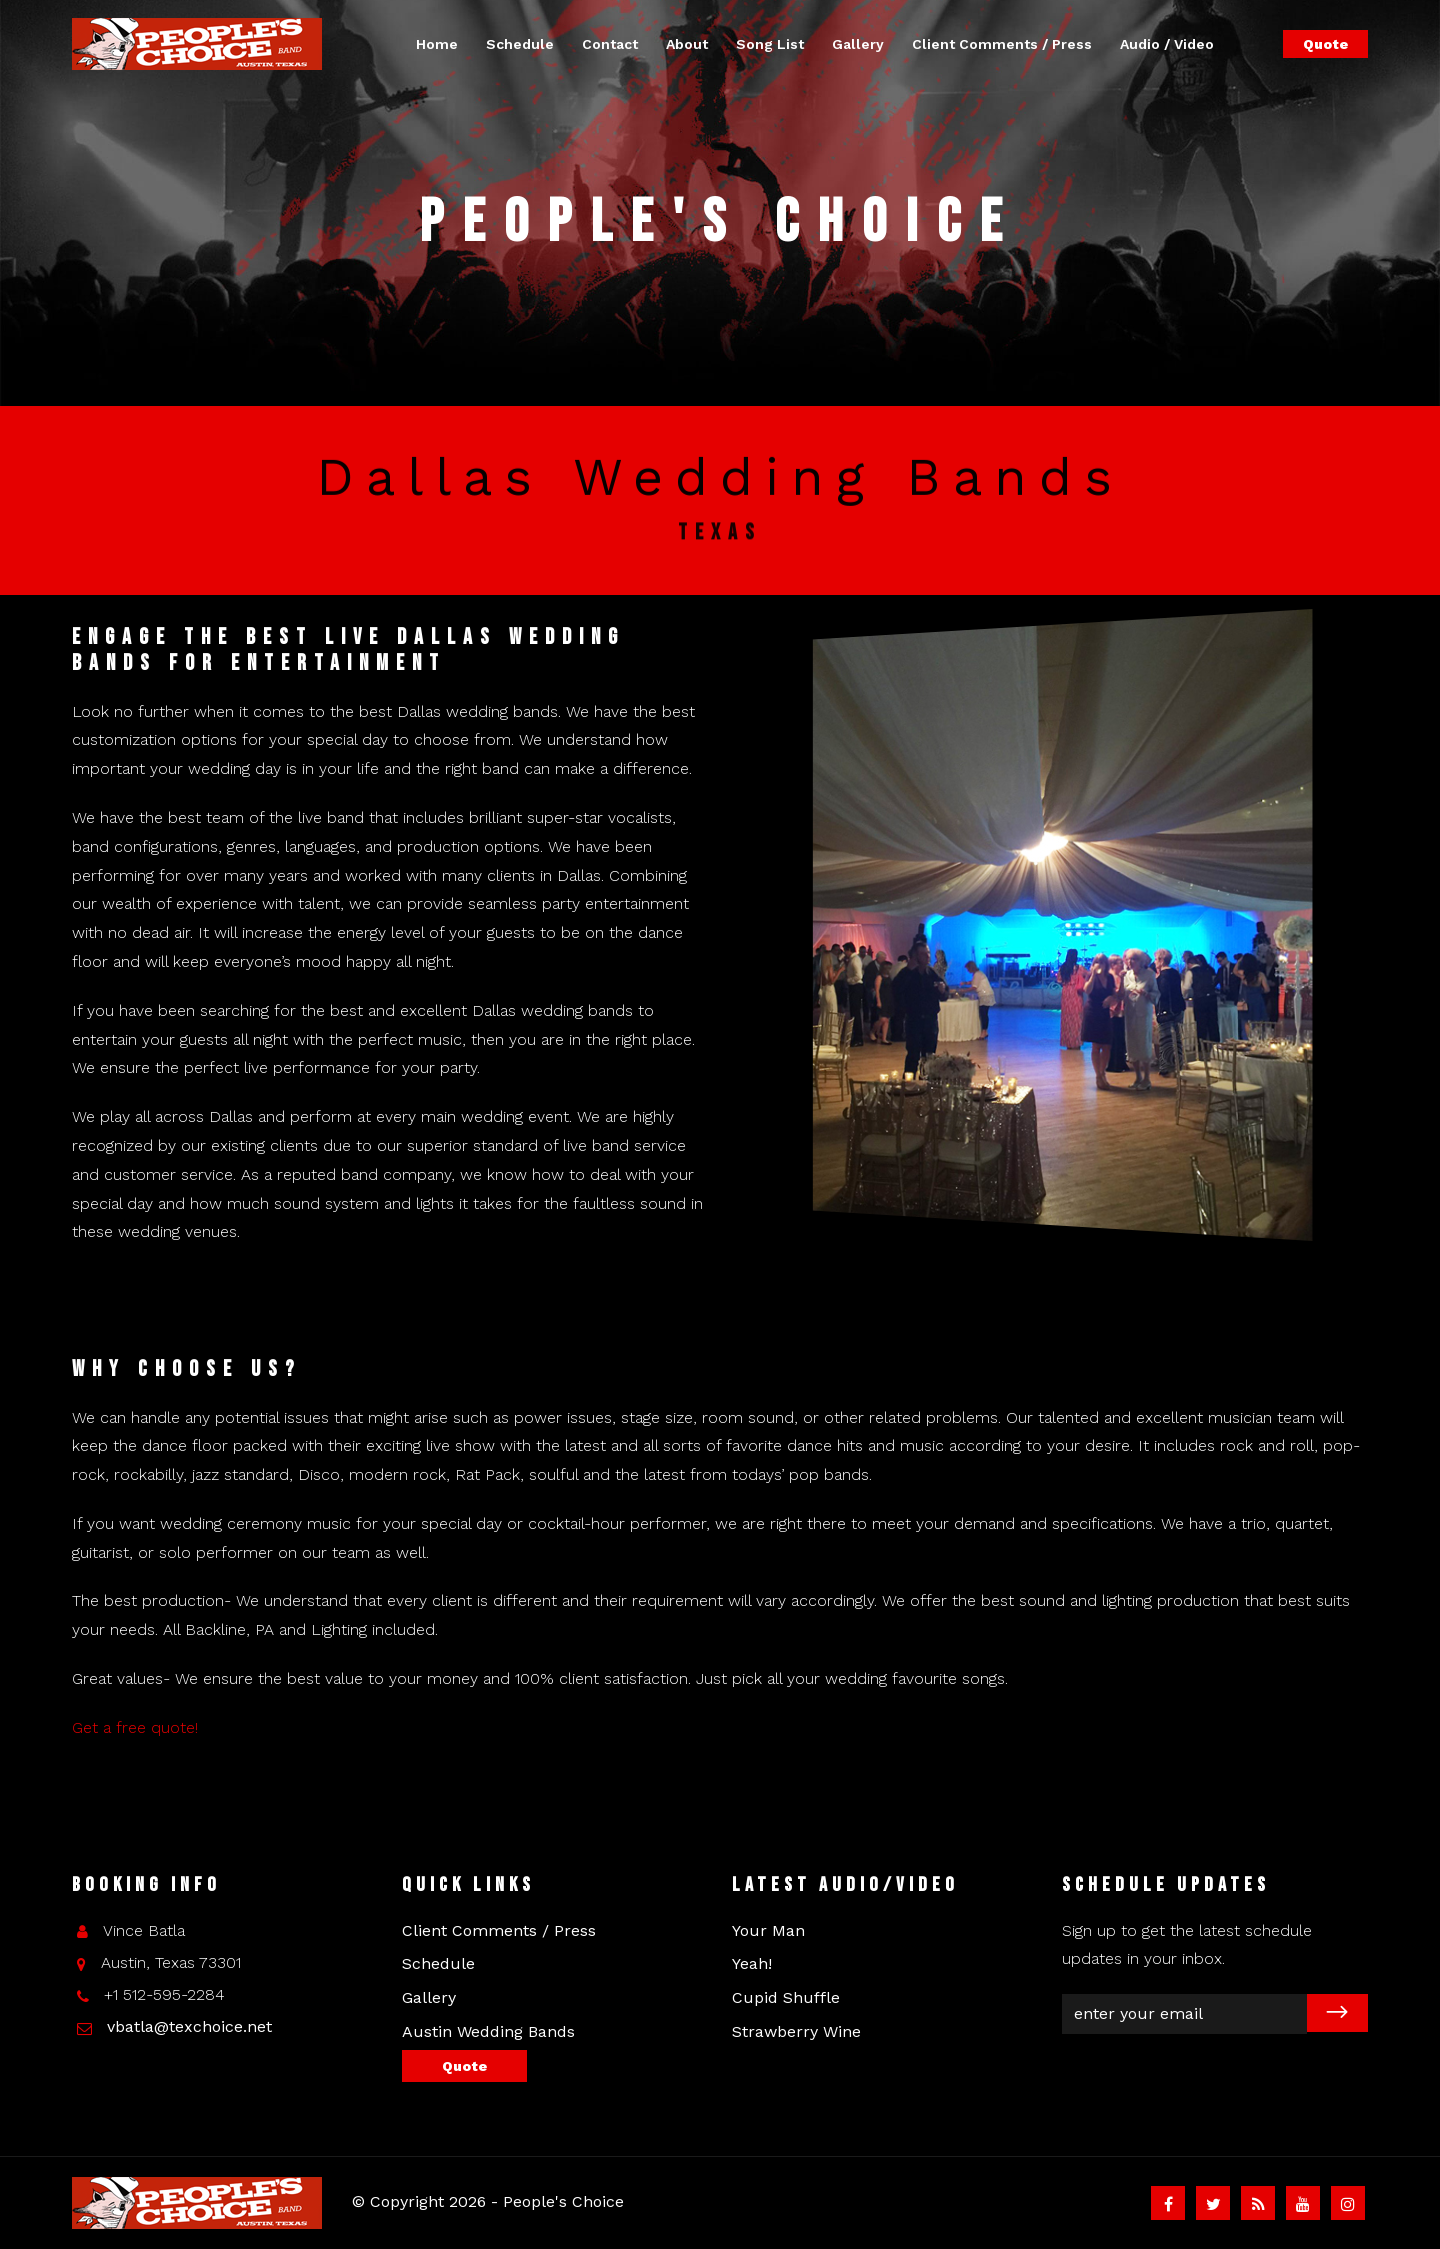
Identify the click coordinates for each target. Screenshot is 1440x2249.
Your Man (768, 1930)
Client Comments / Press (1002, 44)
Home (437, 44)
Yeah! (752, 1963)
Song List (770, 44)
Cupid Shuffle (786, 1997)
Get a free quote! (135, 1727)
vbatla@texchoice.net (189, 2026)
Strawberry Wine (796, 2031)
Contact (610, 44)
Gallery (858, 44)
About (687, 44)
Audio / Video (1167, 44)
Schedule (520, 44)
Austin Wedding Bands (488, 2031)
